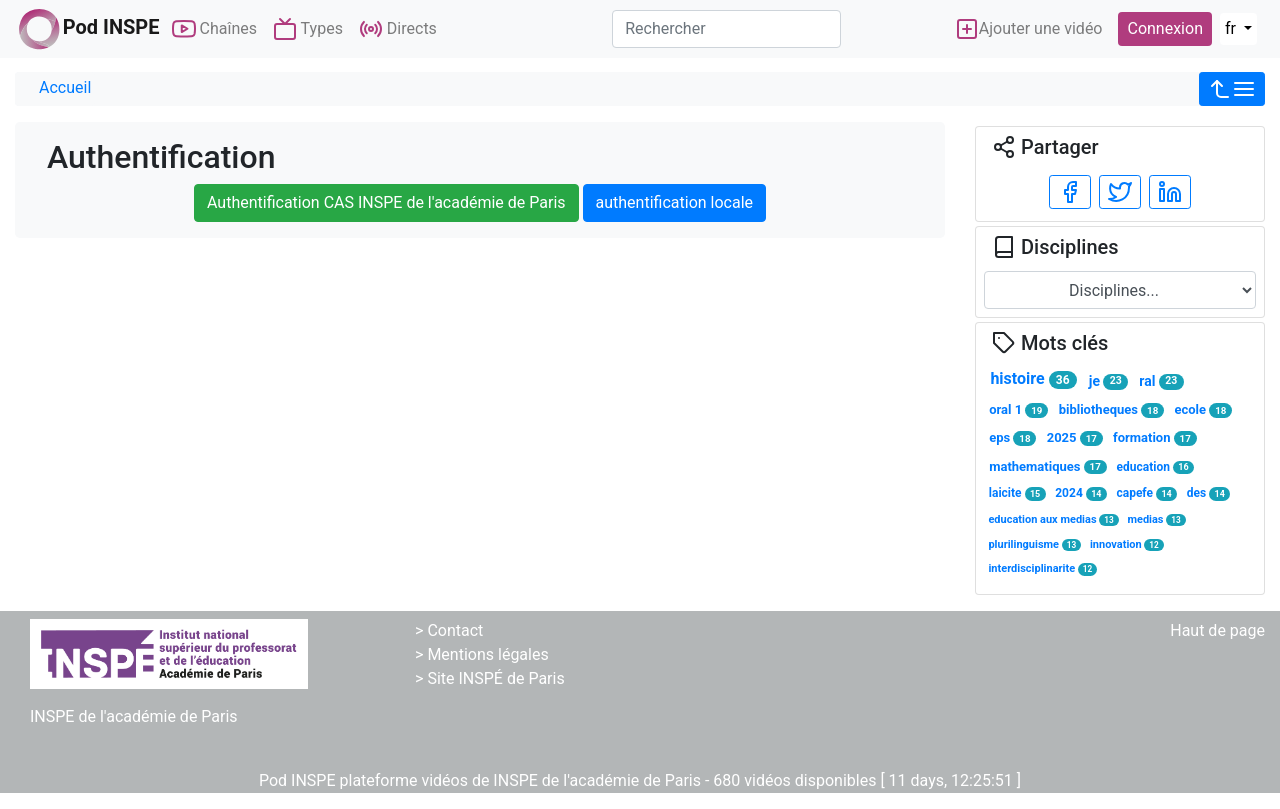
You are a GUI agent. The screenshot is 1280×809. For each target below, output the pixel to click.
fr (1232, 28)
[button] (1232, 89)
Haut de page (1217, 630)
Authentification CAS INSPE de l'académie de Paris (386, 202)
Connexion (1164, 28)
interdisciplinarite (1042, 568)
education (1155, 467)
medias (1156, 519)
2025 (1075, 438)
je (1108, 381)
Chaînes (214, 29)
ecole (1203, 410)
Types (308, 29)
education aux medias (1053, 519)
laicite (1017, 493)
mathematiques (1047, 467)
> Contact (449, 630)
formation (1155, 438)
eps (1012, 438)
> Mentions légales (482, 654)
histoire (1033, 379)
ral (1161, 381)
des (1209, 493)
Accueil (65, 87)
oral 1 (1018, 410)
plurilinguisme (1034, 544)
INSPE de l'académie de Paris (134, 716)
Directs (398, 29)
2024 (1081, 493)
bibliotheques (1111, 410)
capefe (1146, 493)
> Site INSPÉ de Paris (490, 678)
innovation (1127, 544)
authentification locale (674, 202)
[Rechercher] (726, 29)
